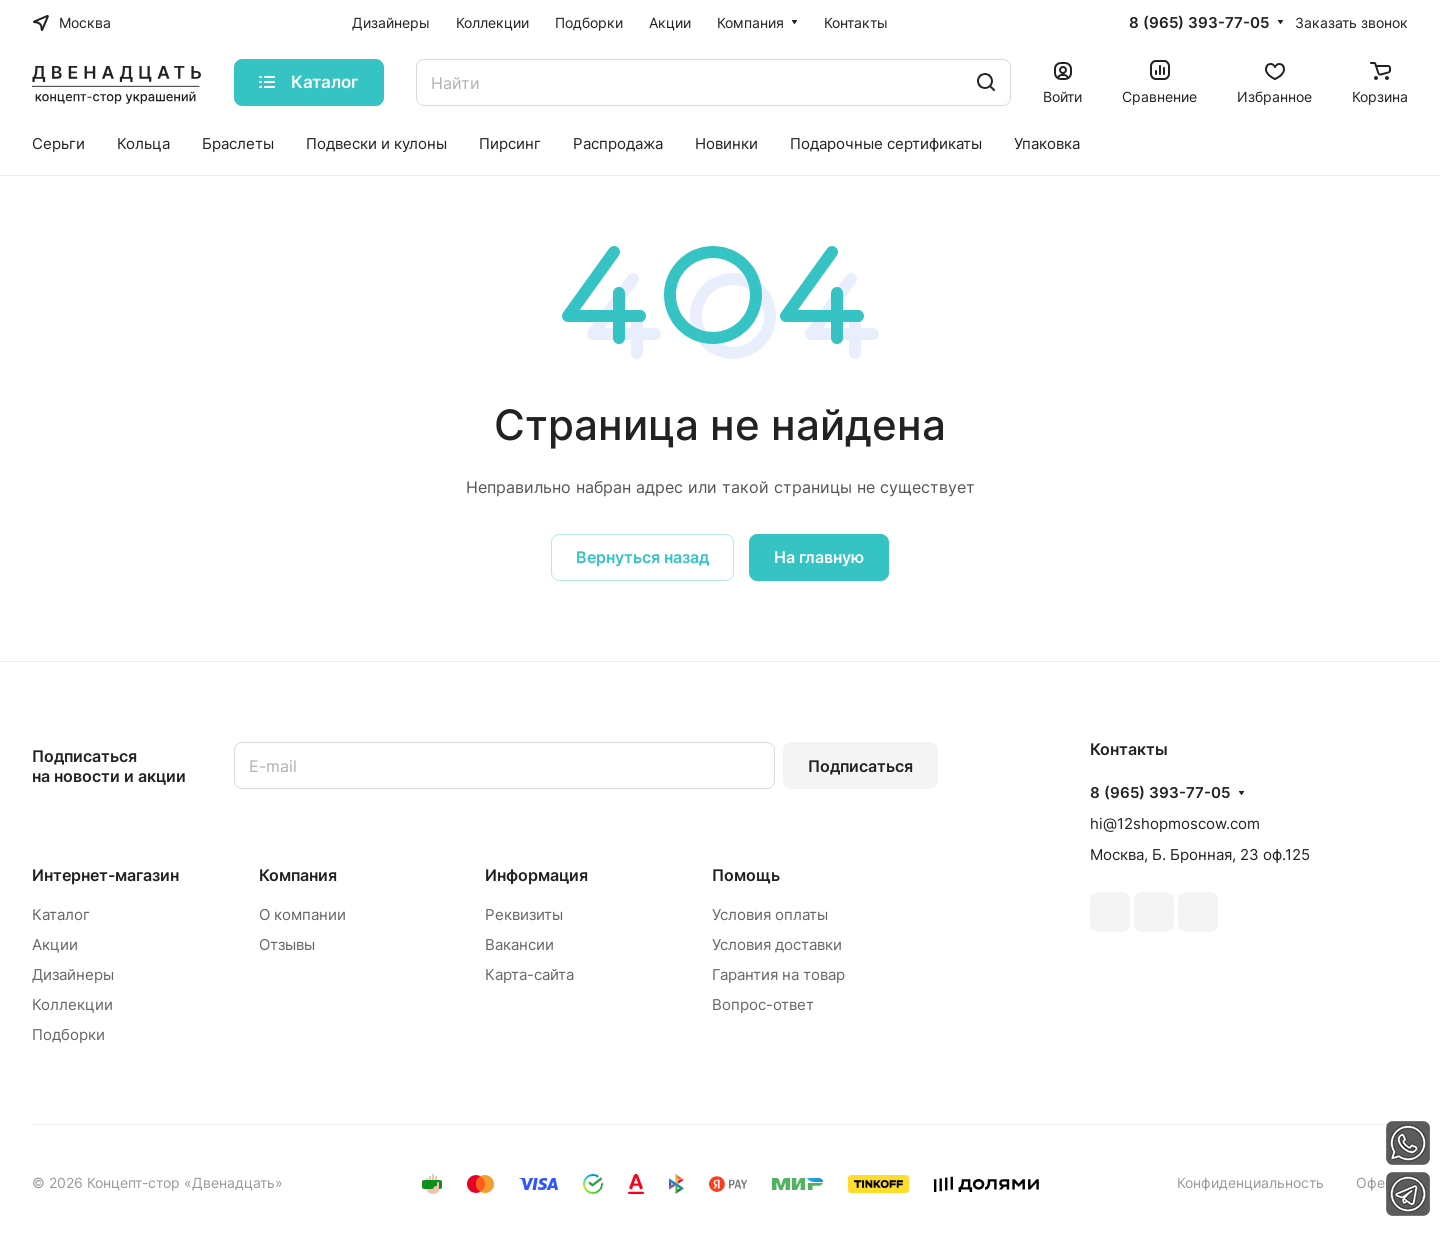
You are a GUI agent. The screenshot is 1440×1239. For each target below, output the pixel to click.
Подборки (68, 1034)
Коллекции (72, 1004)
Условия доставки (777, 944)
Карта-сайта (529, 974)
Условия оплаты (770, 914)
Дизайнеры (73, 974)
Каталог (61, 914)
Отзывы (287, 944)
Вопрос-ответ (763, 1004)
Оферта (1382, 1182)
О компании (302, 914)
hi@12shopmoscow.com (1175, 823)
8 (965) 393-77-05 (1199, 23)
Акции (55, 944)
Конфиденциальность (1250, 1182)
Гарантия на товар (778, 974)
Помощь (746, 875)
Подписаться (860, 766)
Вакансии (519, 944)
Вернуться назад (642, 557)
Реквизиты (524, 914)
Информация (536, 875)
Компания (298, 875)
